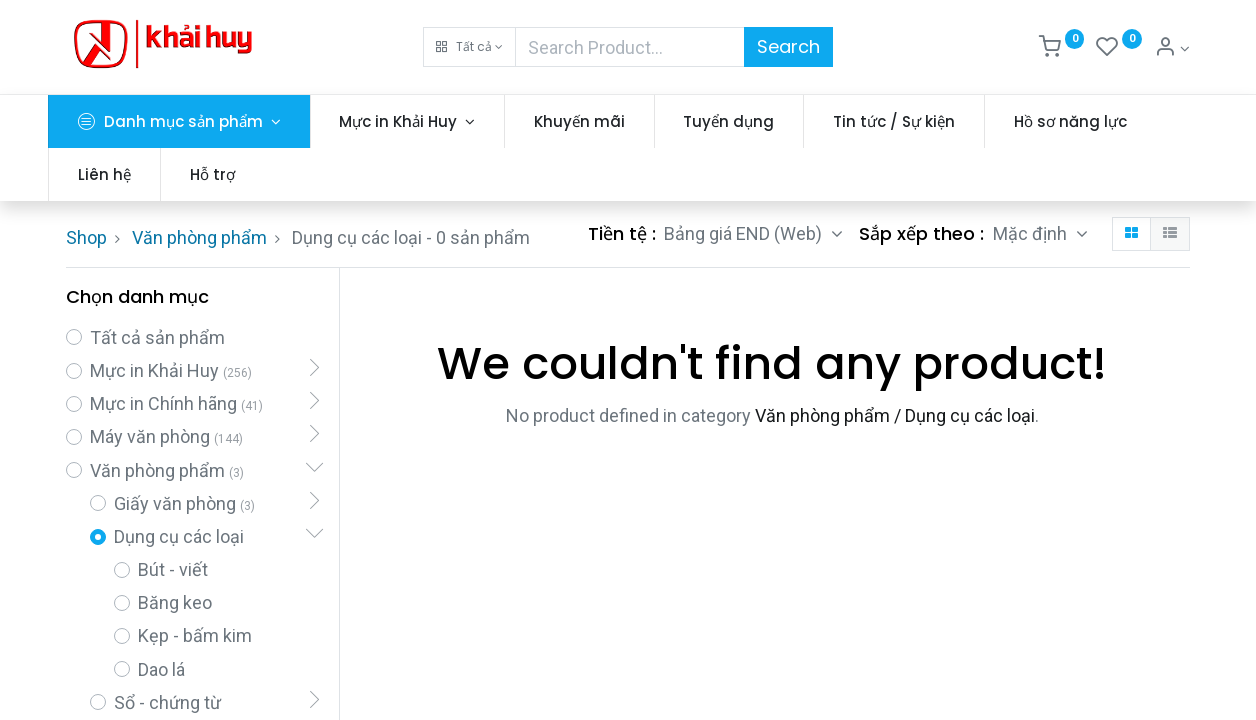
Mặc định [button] (1032, 233)
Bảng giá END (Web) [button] (745, 233)
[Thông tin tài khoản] (1172, 49)
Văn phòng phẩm (199, 237)
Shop (86, 237)
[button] (469, 47)
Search (788, 46)
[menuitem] (597, 121)
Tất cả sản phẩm (157, 337)
